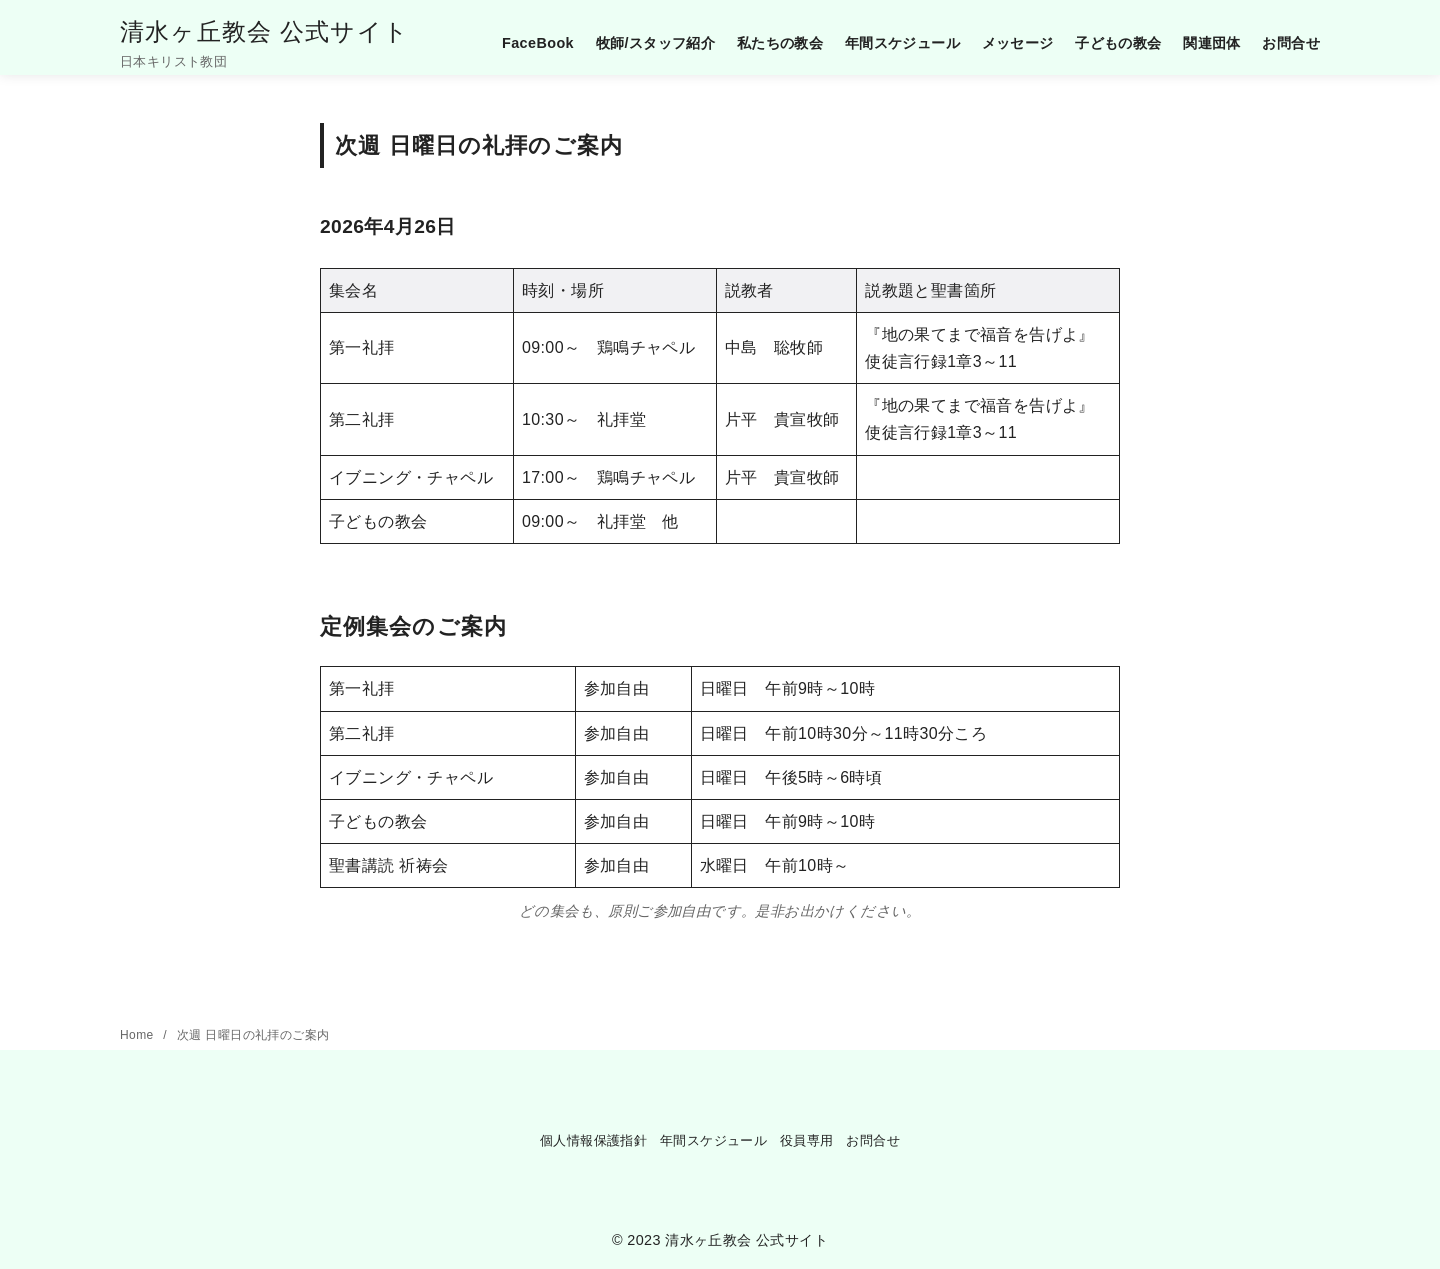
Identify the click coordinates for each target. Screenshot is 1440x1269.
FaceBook (538, 43)
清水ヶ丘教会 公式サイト (264, 31)
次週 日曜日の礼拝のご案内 (253, 1035)
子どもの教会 (1118, 43)
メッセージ (1018, 43)
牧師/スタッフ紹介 (656, 43)
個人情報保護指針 (593, 1140)
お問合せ (1291, 43)
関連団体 (1212, 43)
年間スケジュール (902, 43)
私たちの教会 (780, 43)
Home (138, 1035)
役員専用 (807, 1140)
